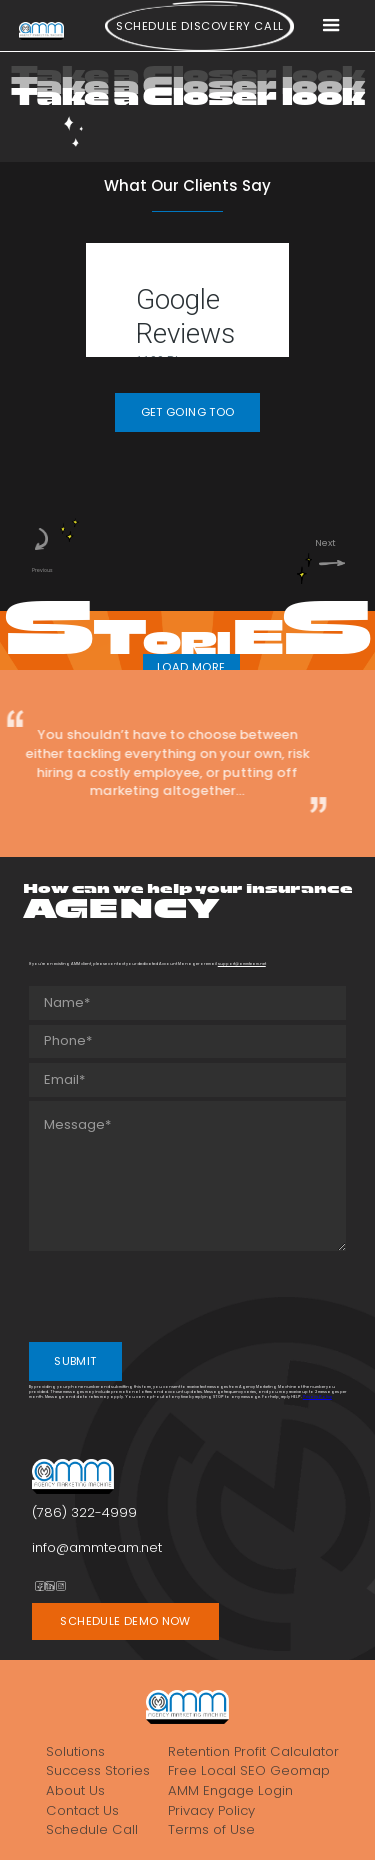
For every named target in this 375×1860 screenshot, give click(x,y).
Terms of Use (211, 1829)
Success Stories (98, 1770)
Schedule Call (92, 1829)
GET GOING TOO (188, 412)
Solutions (75, 1751)
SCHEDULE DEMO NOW (125, 1621)
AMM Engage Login (230, 1790)
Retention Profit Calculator (253, 1751)
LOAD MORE (191, 667)
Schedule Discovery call (200, 26)
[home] (41, 30)
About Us (75, 1790)
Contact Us (82, 1810)
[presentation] (181, 1295)
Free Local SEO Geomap (249, 1770)
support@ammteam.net (242, 963)
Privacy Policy (317, 1396)
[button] (331, 26)
